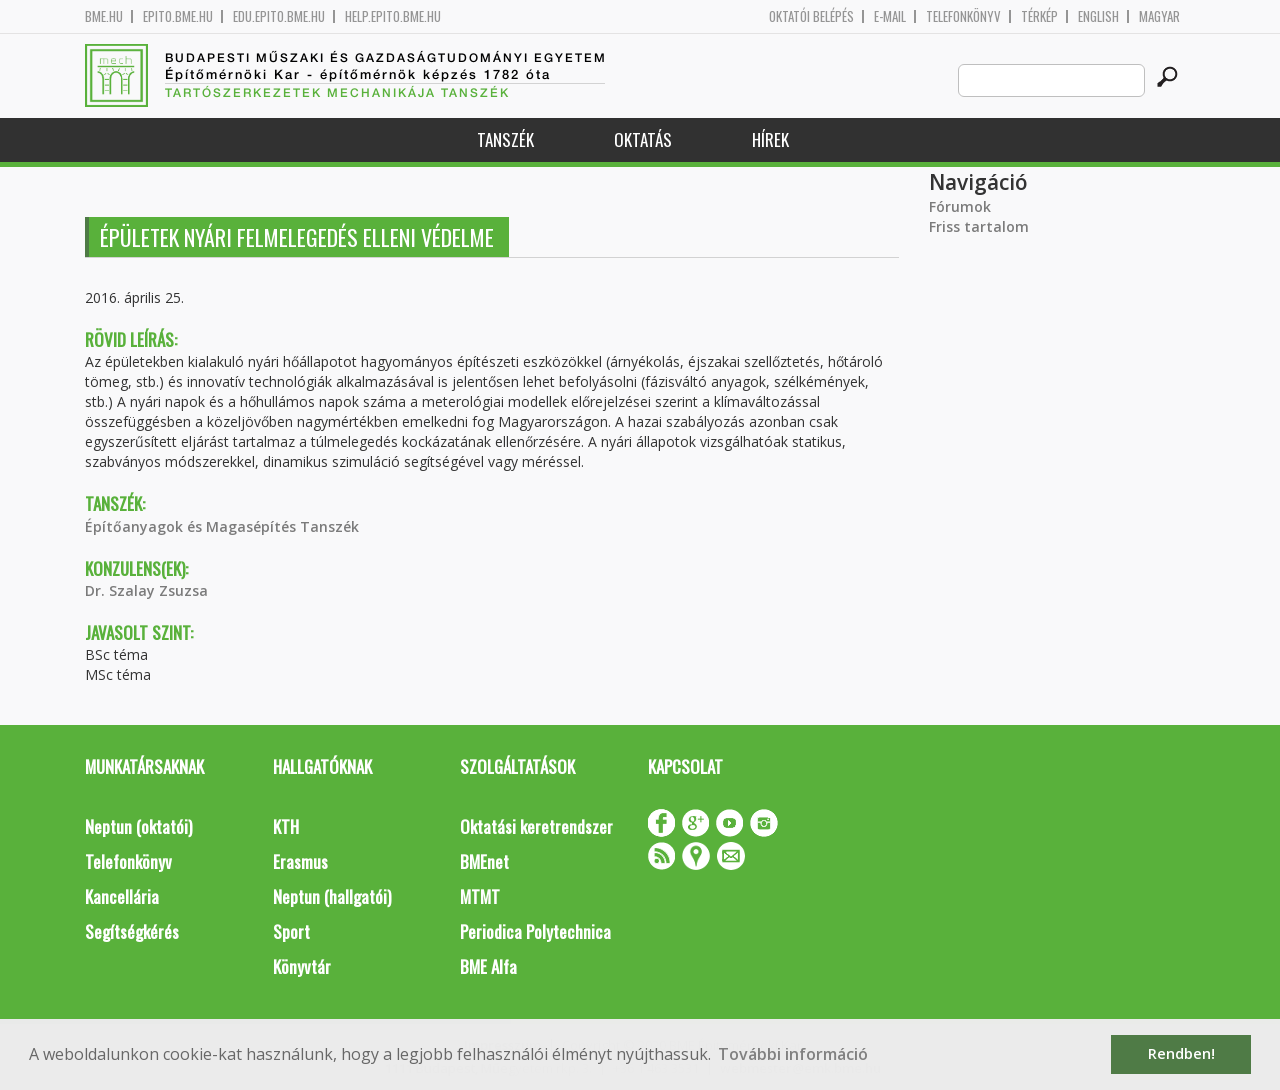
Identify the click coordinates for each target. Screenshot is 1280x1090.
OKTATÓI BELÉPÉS (811, 16)
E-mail (890, 16)
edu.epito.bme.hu (279, 16)
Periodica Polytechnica (535, 931)
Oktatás (643, 139)
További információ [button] (793, 1054)
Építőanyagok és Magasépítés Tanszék (222, 526)
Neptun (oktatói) (138, 826)
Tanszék (505, 139)
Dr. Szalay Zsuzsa (146, 590)
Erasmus (300, 861)
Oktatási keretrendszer (536, 826)
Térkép (1039, 16)
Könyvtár (302, 966)
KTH (286, 826)
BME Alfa (488, 966)
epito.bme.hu (178, 16)
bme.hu (104, 16)
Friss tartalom (979, 226)
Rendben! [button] (1181, 1053)
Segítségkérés (132, 931)
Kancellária (122, 896)
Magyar (1159, 16)
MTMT (480, 896)
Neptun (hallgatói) (332, 896)
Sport (291, 931)
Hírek (770, 139)
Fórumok (960, 206)
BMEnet (484, 861)
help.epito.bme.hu (393, 16)
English (1098, 16)
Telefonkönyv (963, 16)
